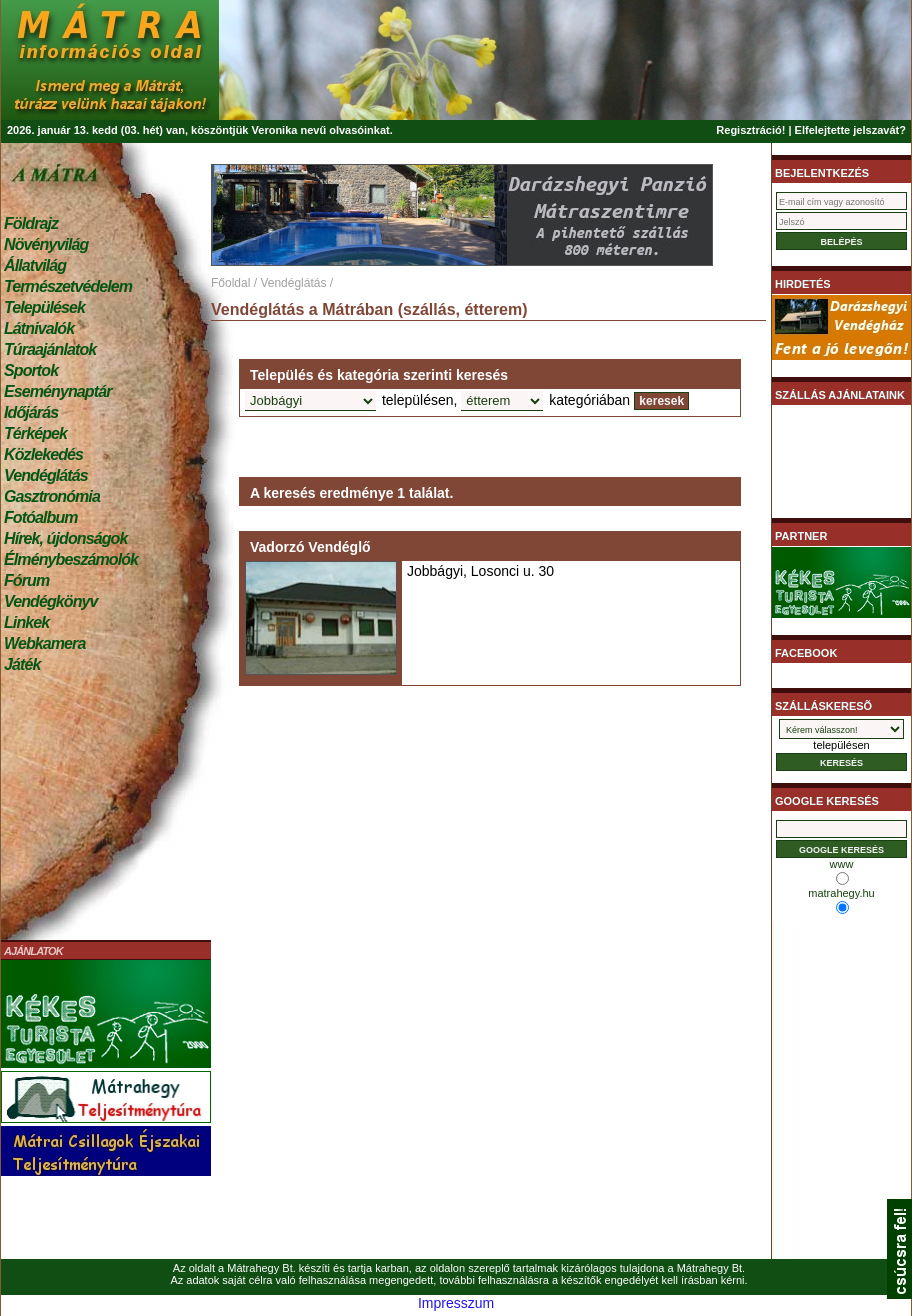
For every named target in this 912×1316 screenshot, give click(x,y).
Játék (22, 664)
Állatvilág (35, 265)
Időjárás (31, 412)
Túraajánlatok (50, 349)
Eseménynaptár (57, 391)
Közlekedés (43, 454)
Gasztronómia (52, 496)
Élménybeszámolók (71, 559)
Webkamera (44, 643)
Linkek (26, 622)
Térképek (35, 433)
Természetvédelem (68, 286)
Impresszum (456, 1303)
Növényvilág (46, 244)
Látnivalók (39, 328)
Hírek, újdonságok (65, 538)
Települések (44, 307)
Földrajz (31, 223)
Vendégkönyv (51, 601)
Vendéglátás (46, 475)
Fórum (26, 580)
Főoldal (230, 283)
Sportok (31, 370)
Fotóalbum (41, 517)
